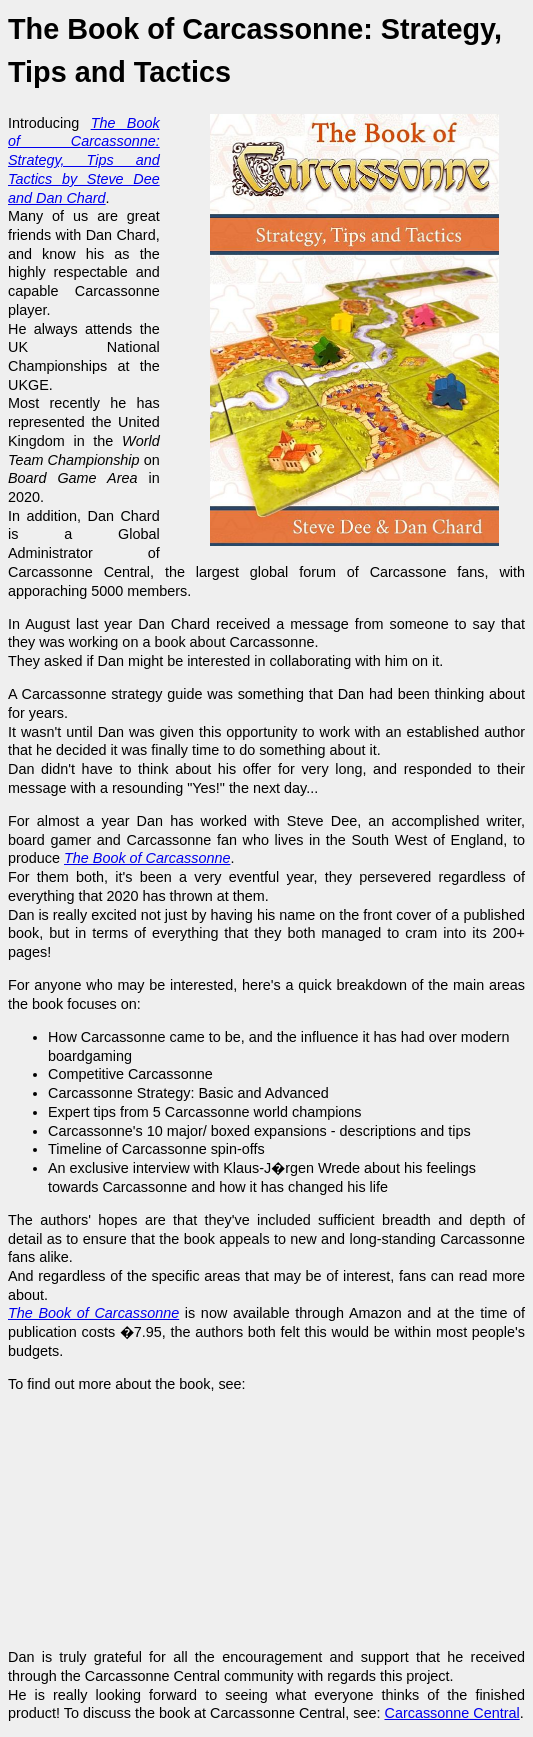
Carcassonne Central (452, 1713)
